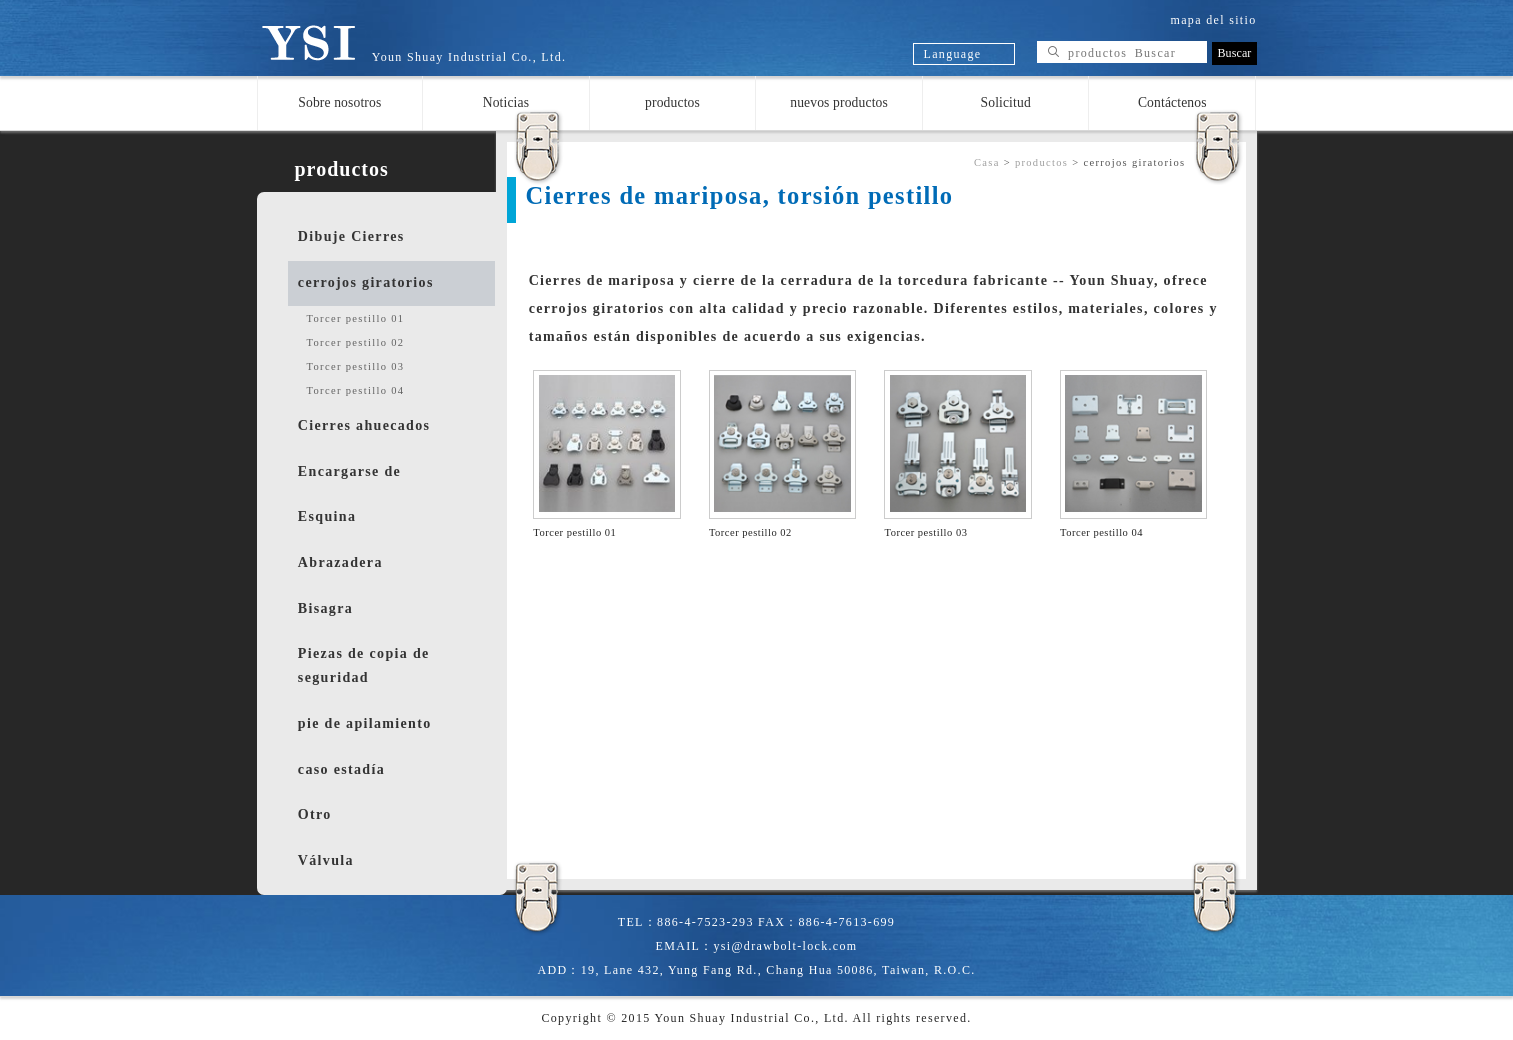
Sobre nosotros (339, 102)
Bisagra (325, 608)
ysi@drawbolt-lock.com (785, 946)
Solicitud (1006, 102)
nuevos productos (839, 102)
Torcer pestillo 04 (356, 390)
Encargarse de (349, 471)
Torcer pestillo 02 (356, 342)
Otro (315, 814)
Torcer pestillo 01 (356, 318)
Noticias (506, 102)
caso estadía (341, 769)
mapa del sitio (1214, 20)
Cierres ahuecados (364, 425)
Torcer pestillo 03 (356, 366)
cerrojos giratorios (366, 282)
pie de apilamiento (365, 723)
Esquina (327, 516)
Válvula (326, 860)
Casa (987, 162)
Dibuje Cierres (351, 236)
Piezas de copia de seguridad (364, 665)
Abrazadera (340, 562)
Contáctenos (1172, 102)
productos (672, 102)
